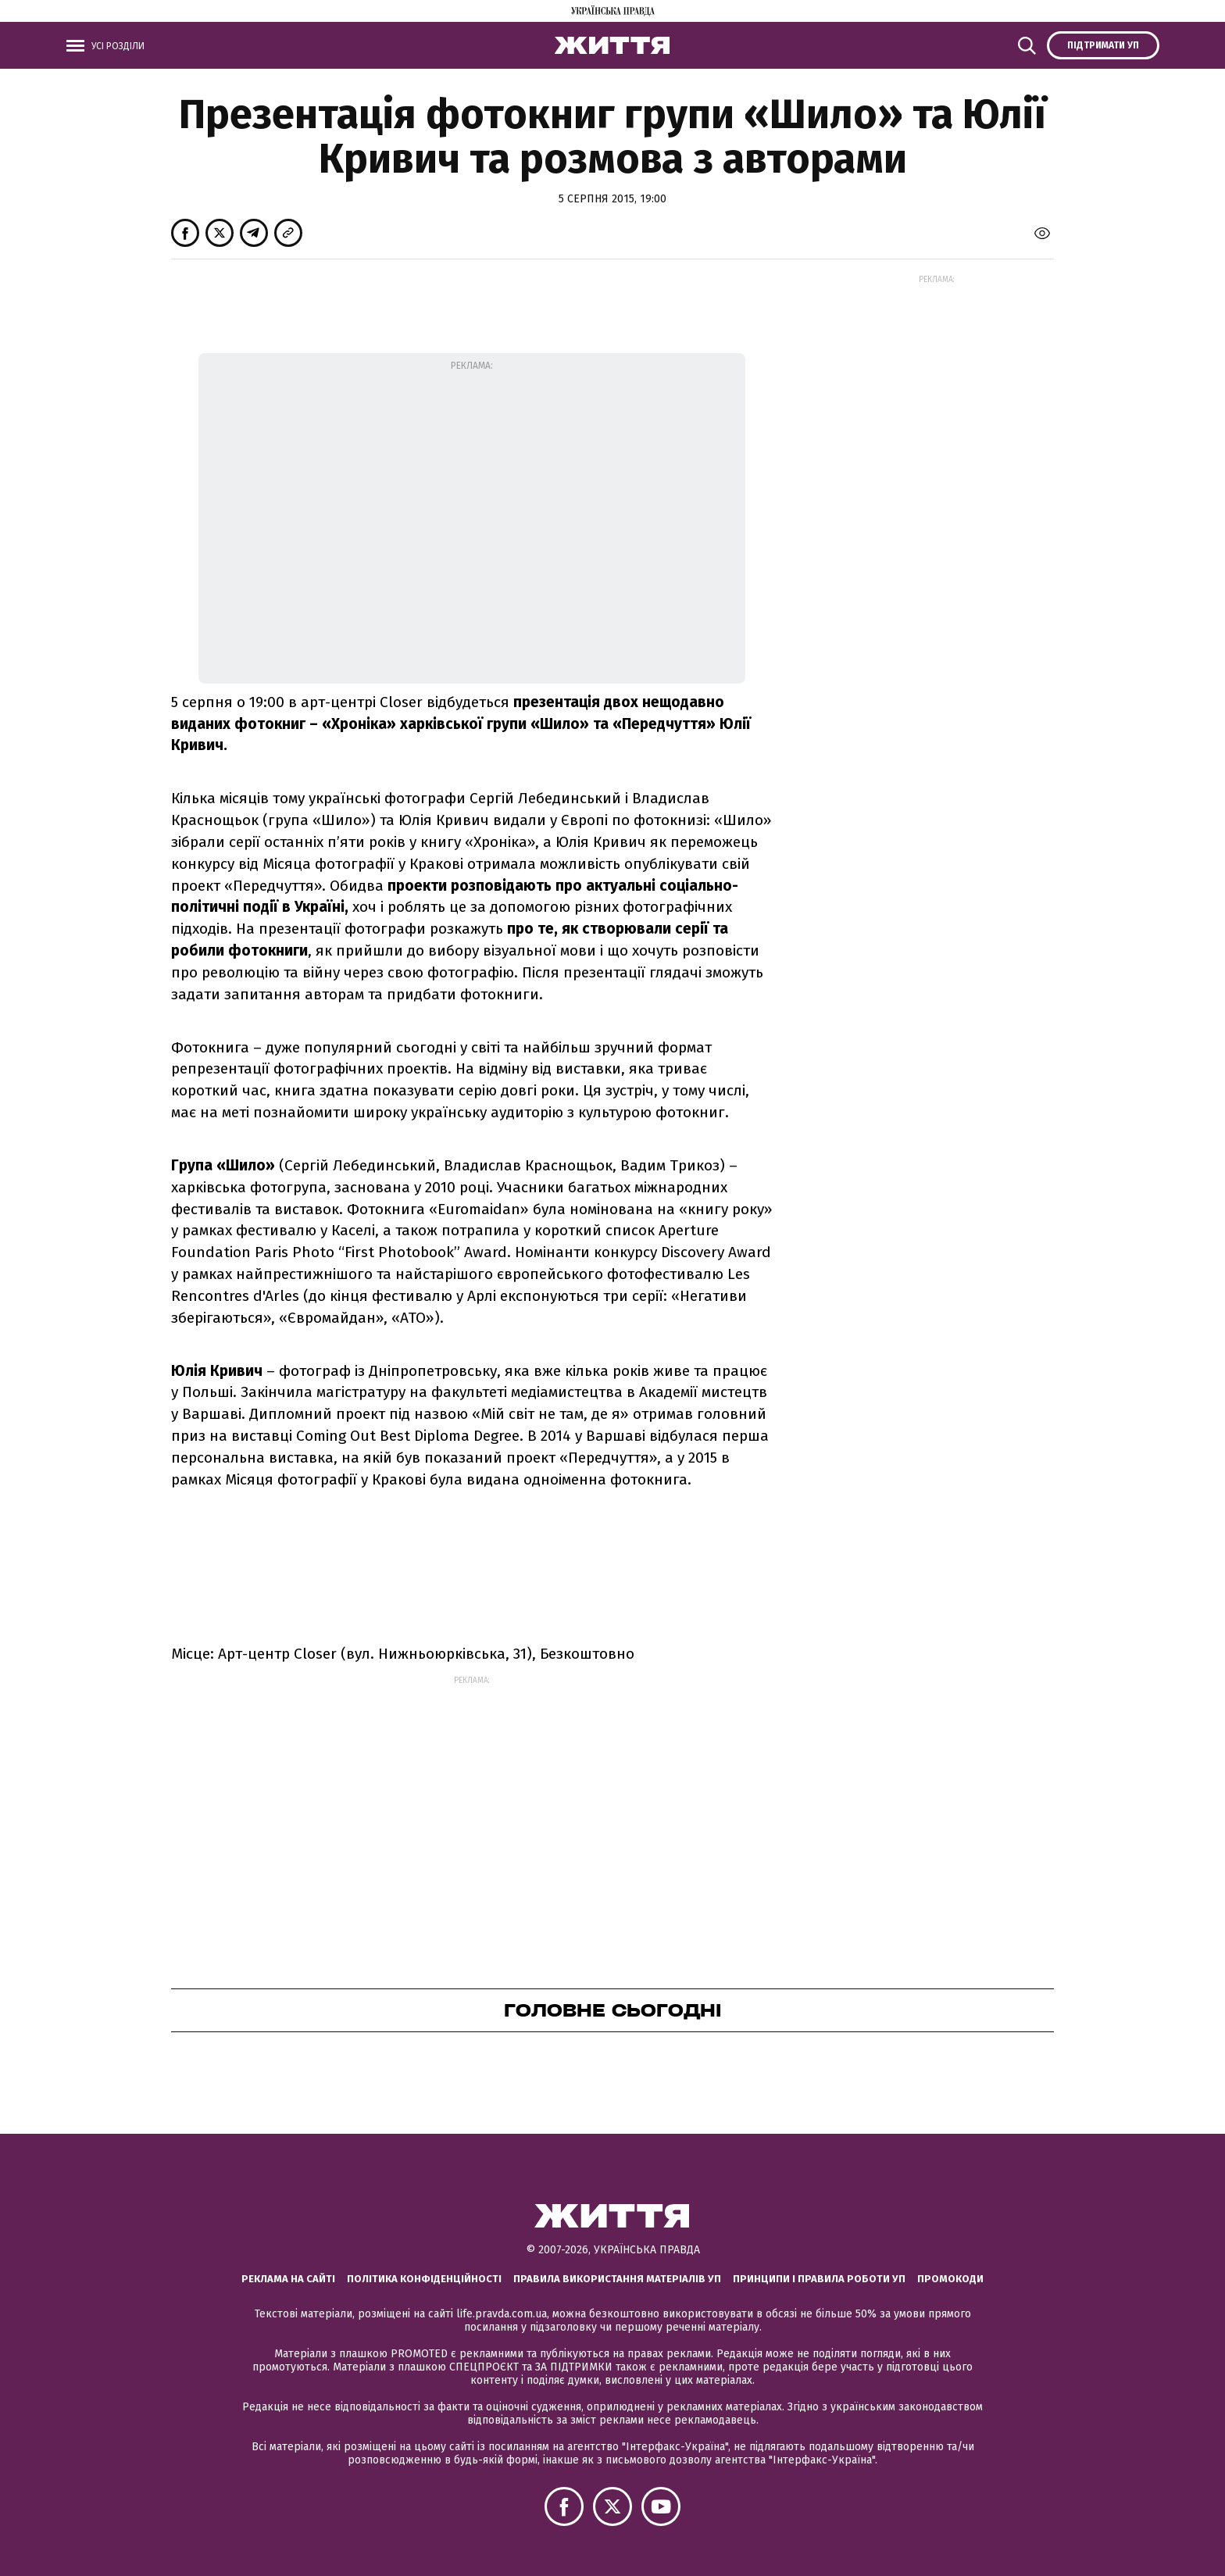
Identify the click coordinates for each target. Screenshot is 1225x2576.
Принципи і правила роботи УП (819, 2279)
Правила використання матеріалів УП (617, 2279)
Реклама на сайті (288, 2279)
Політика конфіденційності (424, 2279)
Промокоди (950, 2279)
